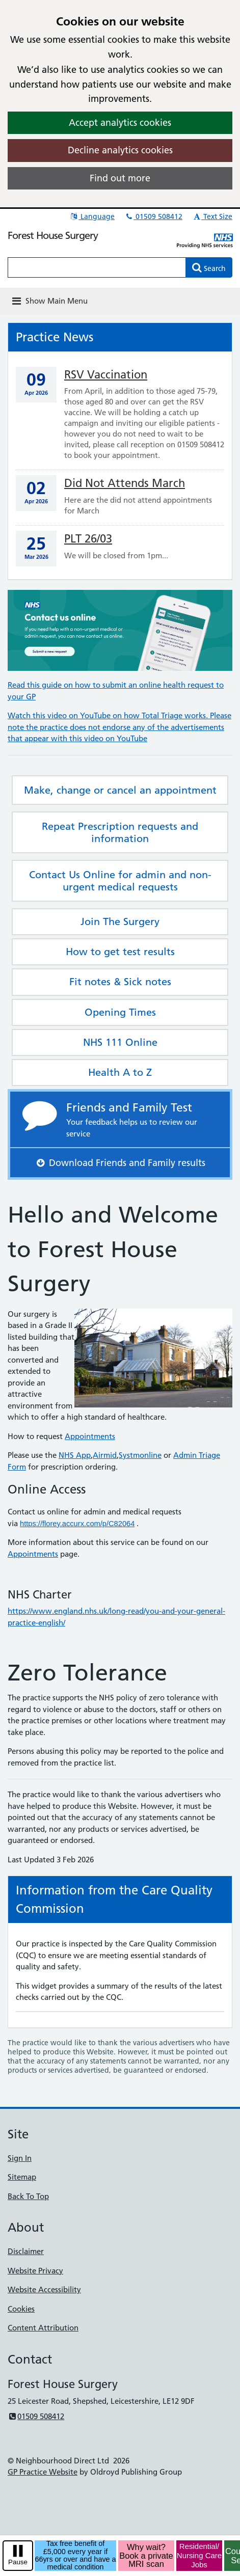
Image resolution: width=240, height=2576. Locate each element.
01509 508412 (153, 216)
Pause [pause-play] (18, 2562)
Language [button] (92, 216)
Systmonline (140, 1455)
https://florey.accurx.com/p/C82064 (77, 1524)
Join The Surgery (120, 921)
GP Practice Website (42, 2472)
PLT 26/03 (88, 539)
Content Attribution (43, 2328)
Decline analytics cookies (120, 150)
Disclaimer (26, 2251)
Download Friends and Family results (120, 1163)
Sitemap (22, 2177)
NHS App (75, 1455)
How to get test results (120, 951)
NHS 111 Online (120, 1042)
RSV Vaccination (105, 375)
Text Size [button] (212, 216)
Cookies (21, 2309)
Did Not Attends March (124, 483)
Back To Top (28, 2196)
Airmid (105, 1455)
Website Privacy (35, 2270)
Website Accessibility (44, 2289)
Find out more (120, 178)
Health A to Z (120, 1072)
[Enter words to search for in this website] (97, 267)
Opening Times (120, 1012)
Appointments (90, 1436)
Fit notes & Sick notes (120, 981)
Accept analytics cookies (120, 122)
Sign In (20, 2158)
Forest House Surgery (53, 235)
